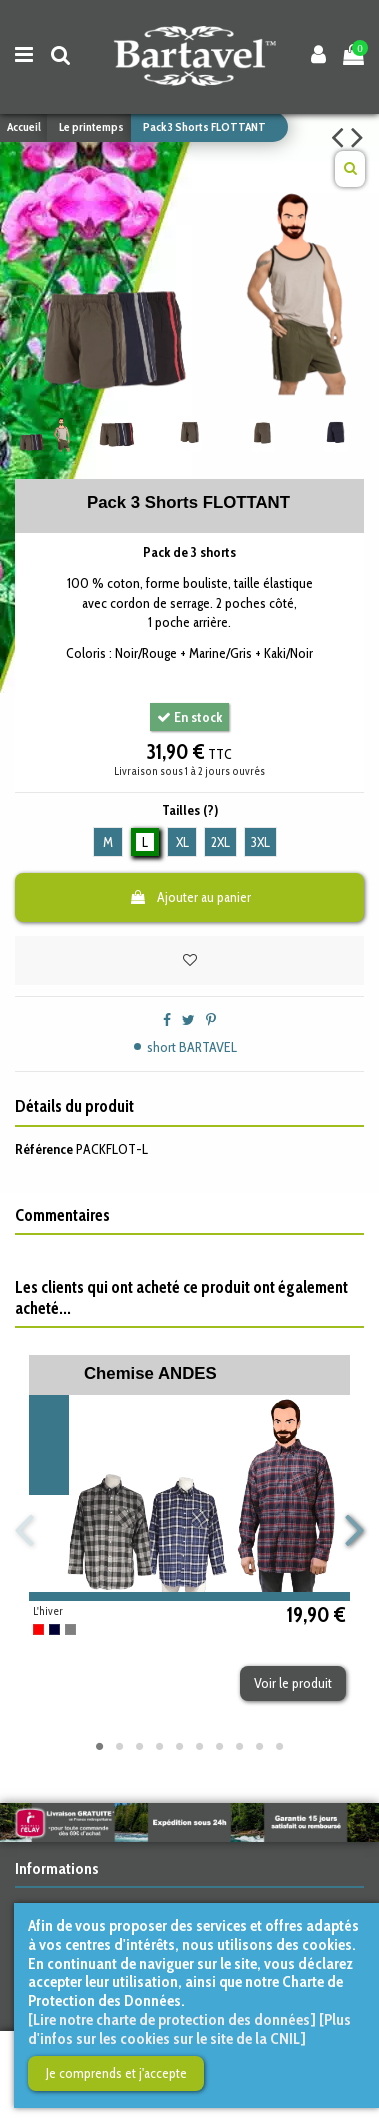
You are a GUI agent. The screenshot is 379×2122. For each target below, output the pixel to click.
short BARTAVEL (192, 1047)
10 (280, 1746)
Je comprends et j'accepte (116, 2073)
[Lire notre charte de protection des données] (172, 2019)
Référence (44, 1149)
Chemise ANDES (150, 1373)
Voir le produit (293, 1683)
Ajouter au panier (190, 897)
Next (354, 1531)
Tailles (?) (190, 810)
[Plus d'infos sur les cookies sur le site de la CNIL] (189, 2029)
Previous (26, 1531)
